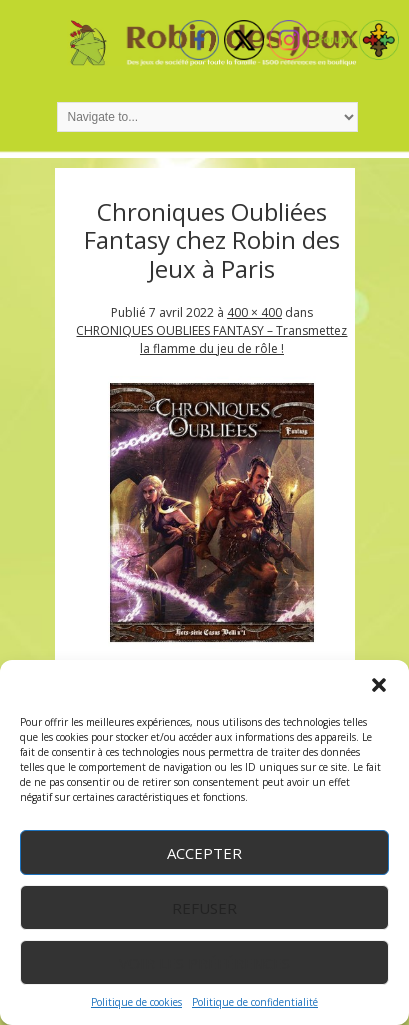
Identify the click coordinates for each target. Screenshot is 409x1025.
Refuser (204, 908)
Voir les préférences (204, 963)
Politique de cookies (136, 1002)
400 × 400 (254, 312)
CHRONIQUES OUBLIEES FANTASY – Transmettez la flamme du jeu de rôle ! (211, 339)
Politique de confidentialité (255, 1002)
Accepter (204, 853)
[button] (379, 685)
